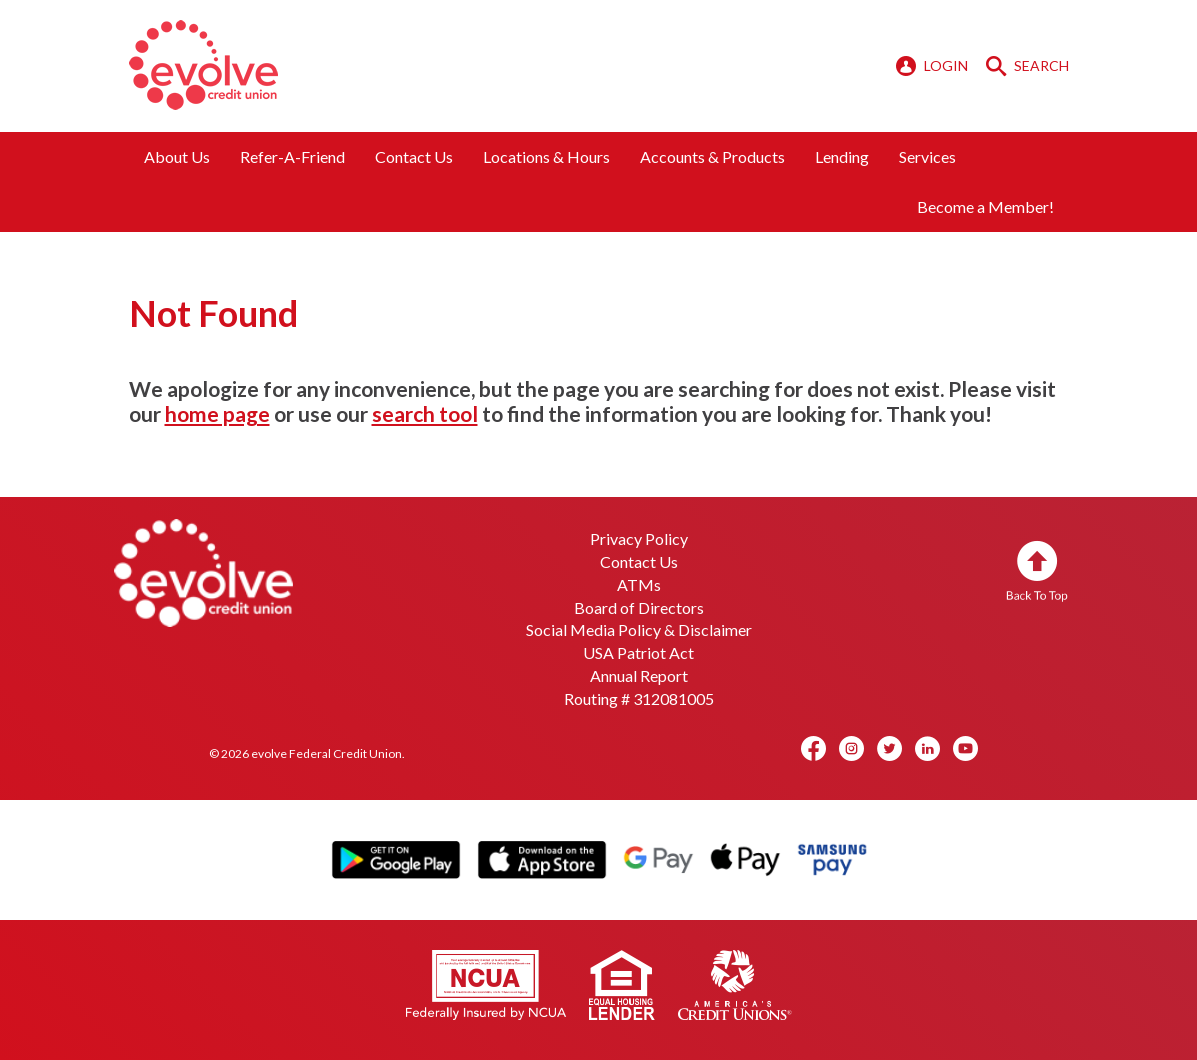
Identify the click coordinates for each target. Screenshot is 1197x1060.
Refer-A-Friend (292, 156)
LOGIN (933, 65)
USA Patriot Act (638, 652)
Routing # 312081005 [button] (639, 698)
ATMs (639, 584)
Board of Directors (639, 607)
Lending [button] (842, 156)
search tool (425, 413)
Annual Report (639, 675)
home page (217, 413)
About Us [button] (177, 156)
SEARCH (1027, 65)
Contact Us (414, 156)
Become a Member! (985, 206)
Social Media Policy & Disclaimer (639, 629)
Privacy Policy (639, 538)
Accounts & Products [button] (712, 156)
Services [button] (927, 156)
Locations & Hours (546, 156)
